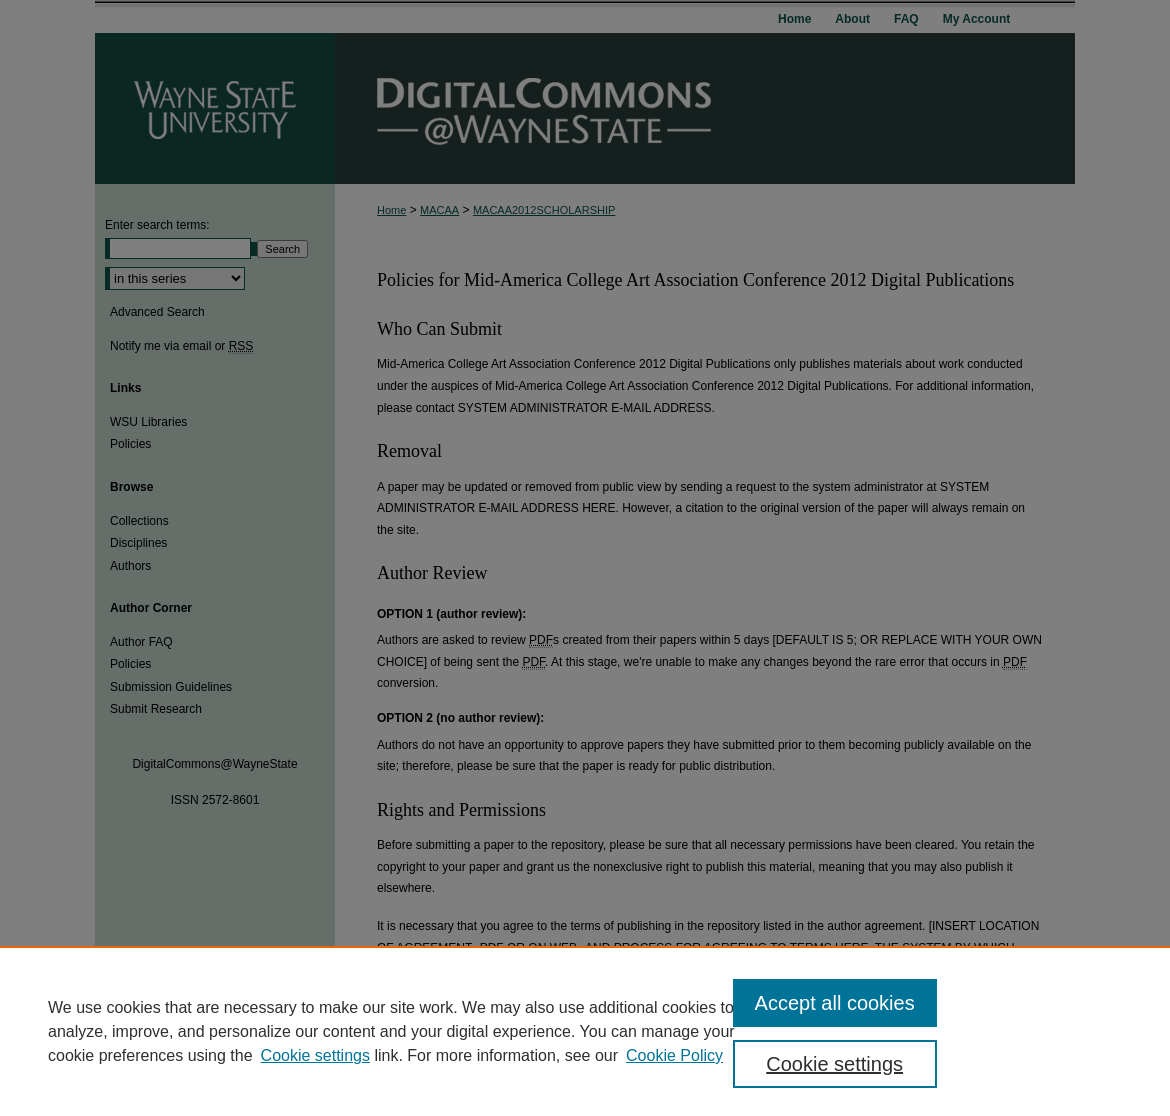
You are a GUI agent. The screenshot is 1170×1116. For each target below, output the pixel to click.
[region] (585, 1031)
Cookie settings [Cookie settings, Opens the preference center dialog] (834, 1064)
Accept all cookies (835, 1003)
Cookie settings (315, 1055)
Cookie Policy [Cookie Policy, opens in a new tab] (674, 1055)
